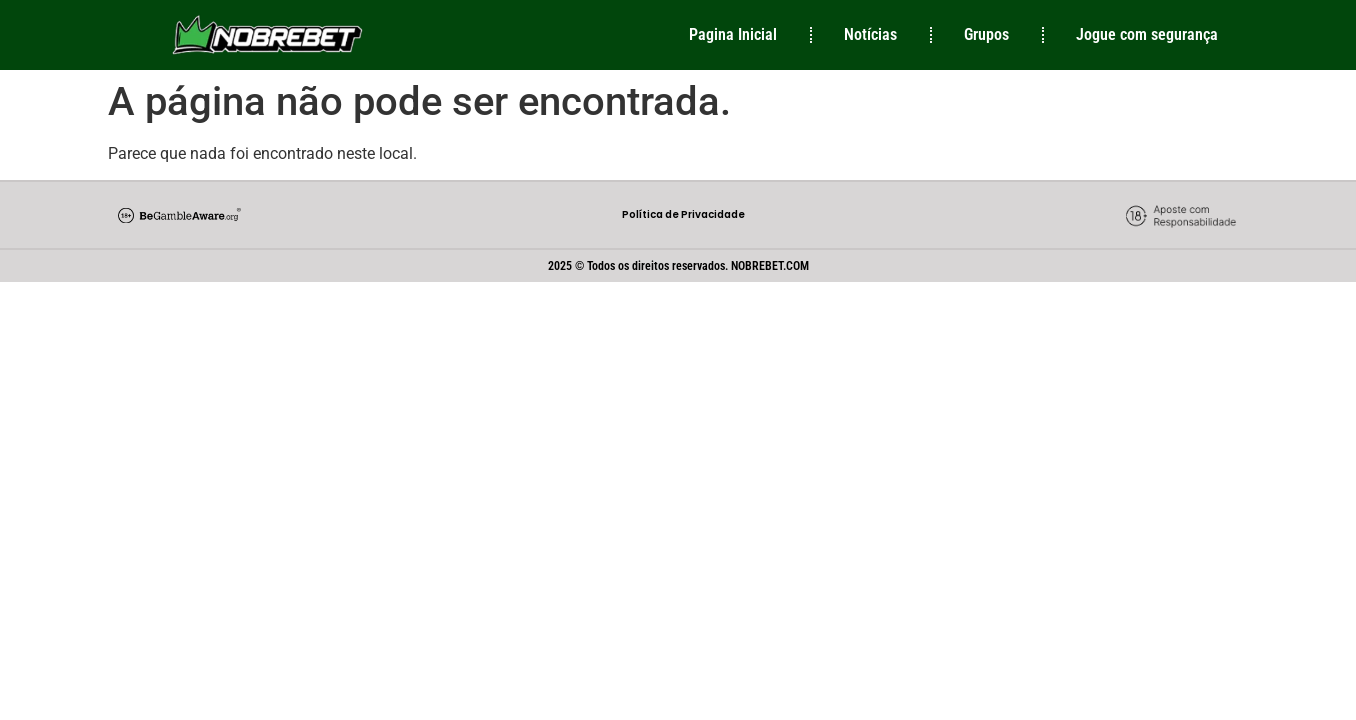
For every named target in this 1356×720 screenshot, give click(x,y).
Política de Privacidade (683, 214)
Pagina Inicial (733, 34)
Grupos (986, 34)
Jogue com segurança (1147, 34)
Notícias (870, 34)
